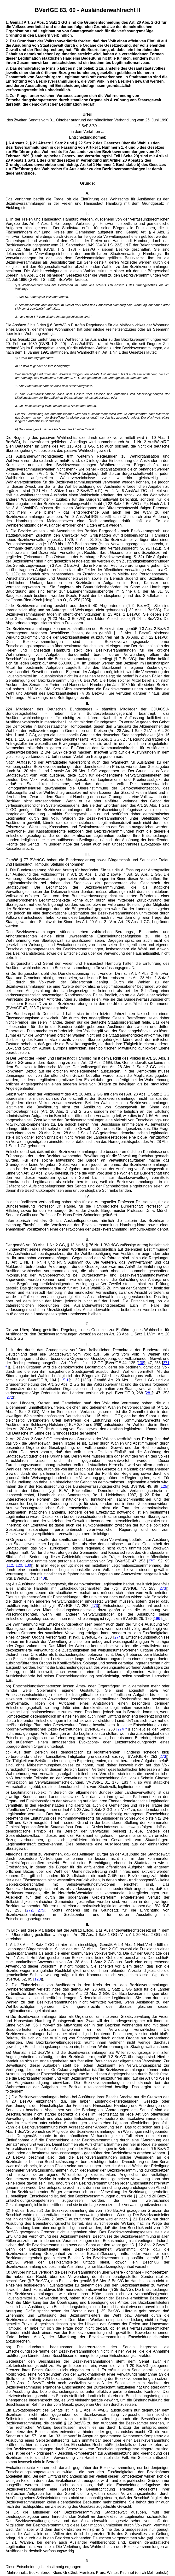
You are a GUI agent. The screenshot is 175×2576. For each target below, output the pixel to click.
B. (87, 1239)
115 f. (64, 1380)
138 (141, 1363)
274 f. (122, 1729)
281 (149, 1393)
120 (37, 1979)
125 (164, 1486)
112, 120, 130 (19, 1565)
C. (87, 1324)
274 (117, 1637)
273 (163, 1588)
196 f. (158, 1619)
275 (151, 1561)
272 (10, 1397)
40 (43, 1578)
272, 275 (35, 1910)
